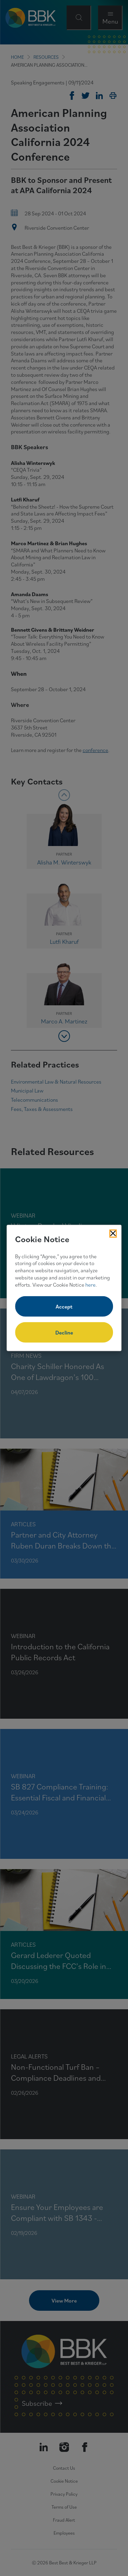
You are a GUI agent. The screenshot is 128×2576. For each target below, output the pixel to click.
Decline (64, 1332)
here (90, 1284)
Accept (64, 1306)
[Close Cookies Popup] (113, 1234)
